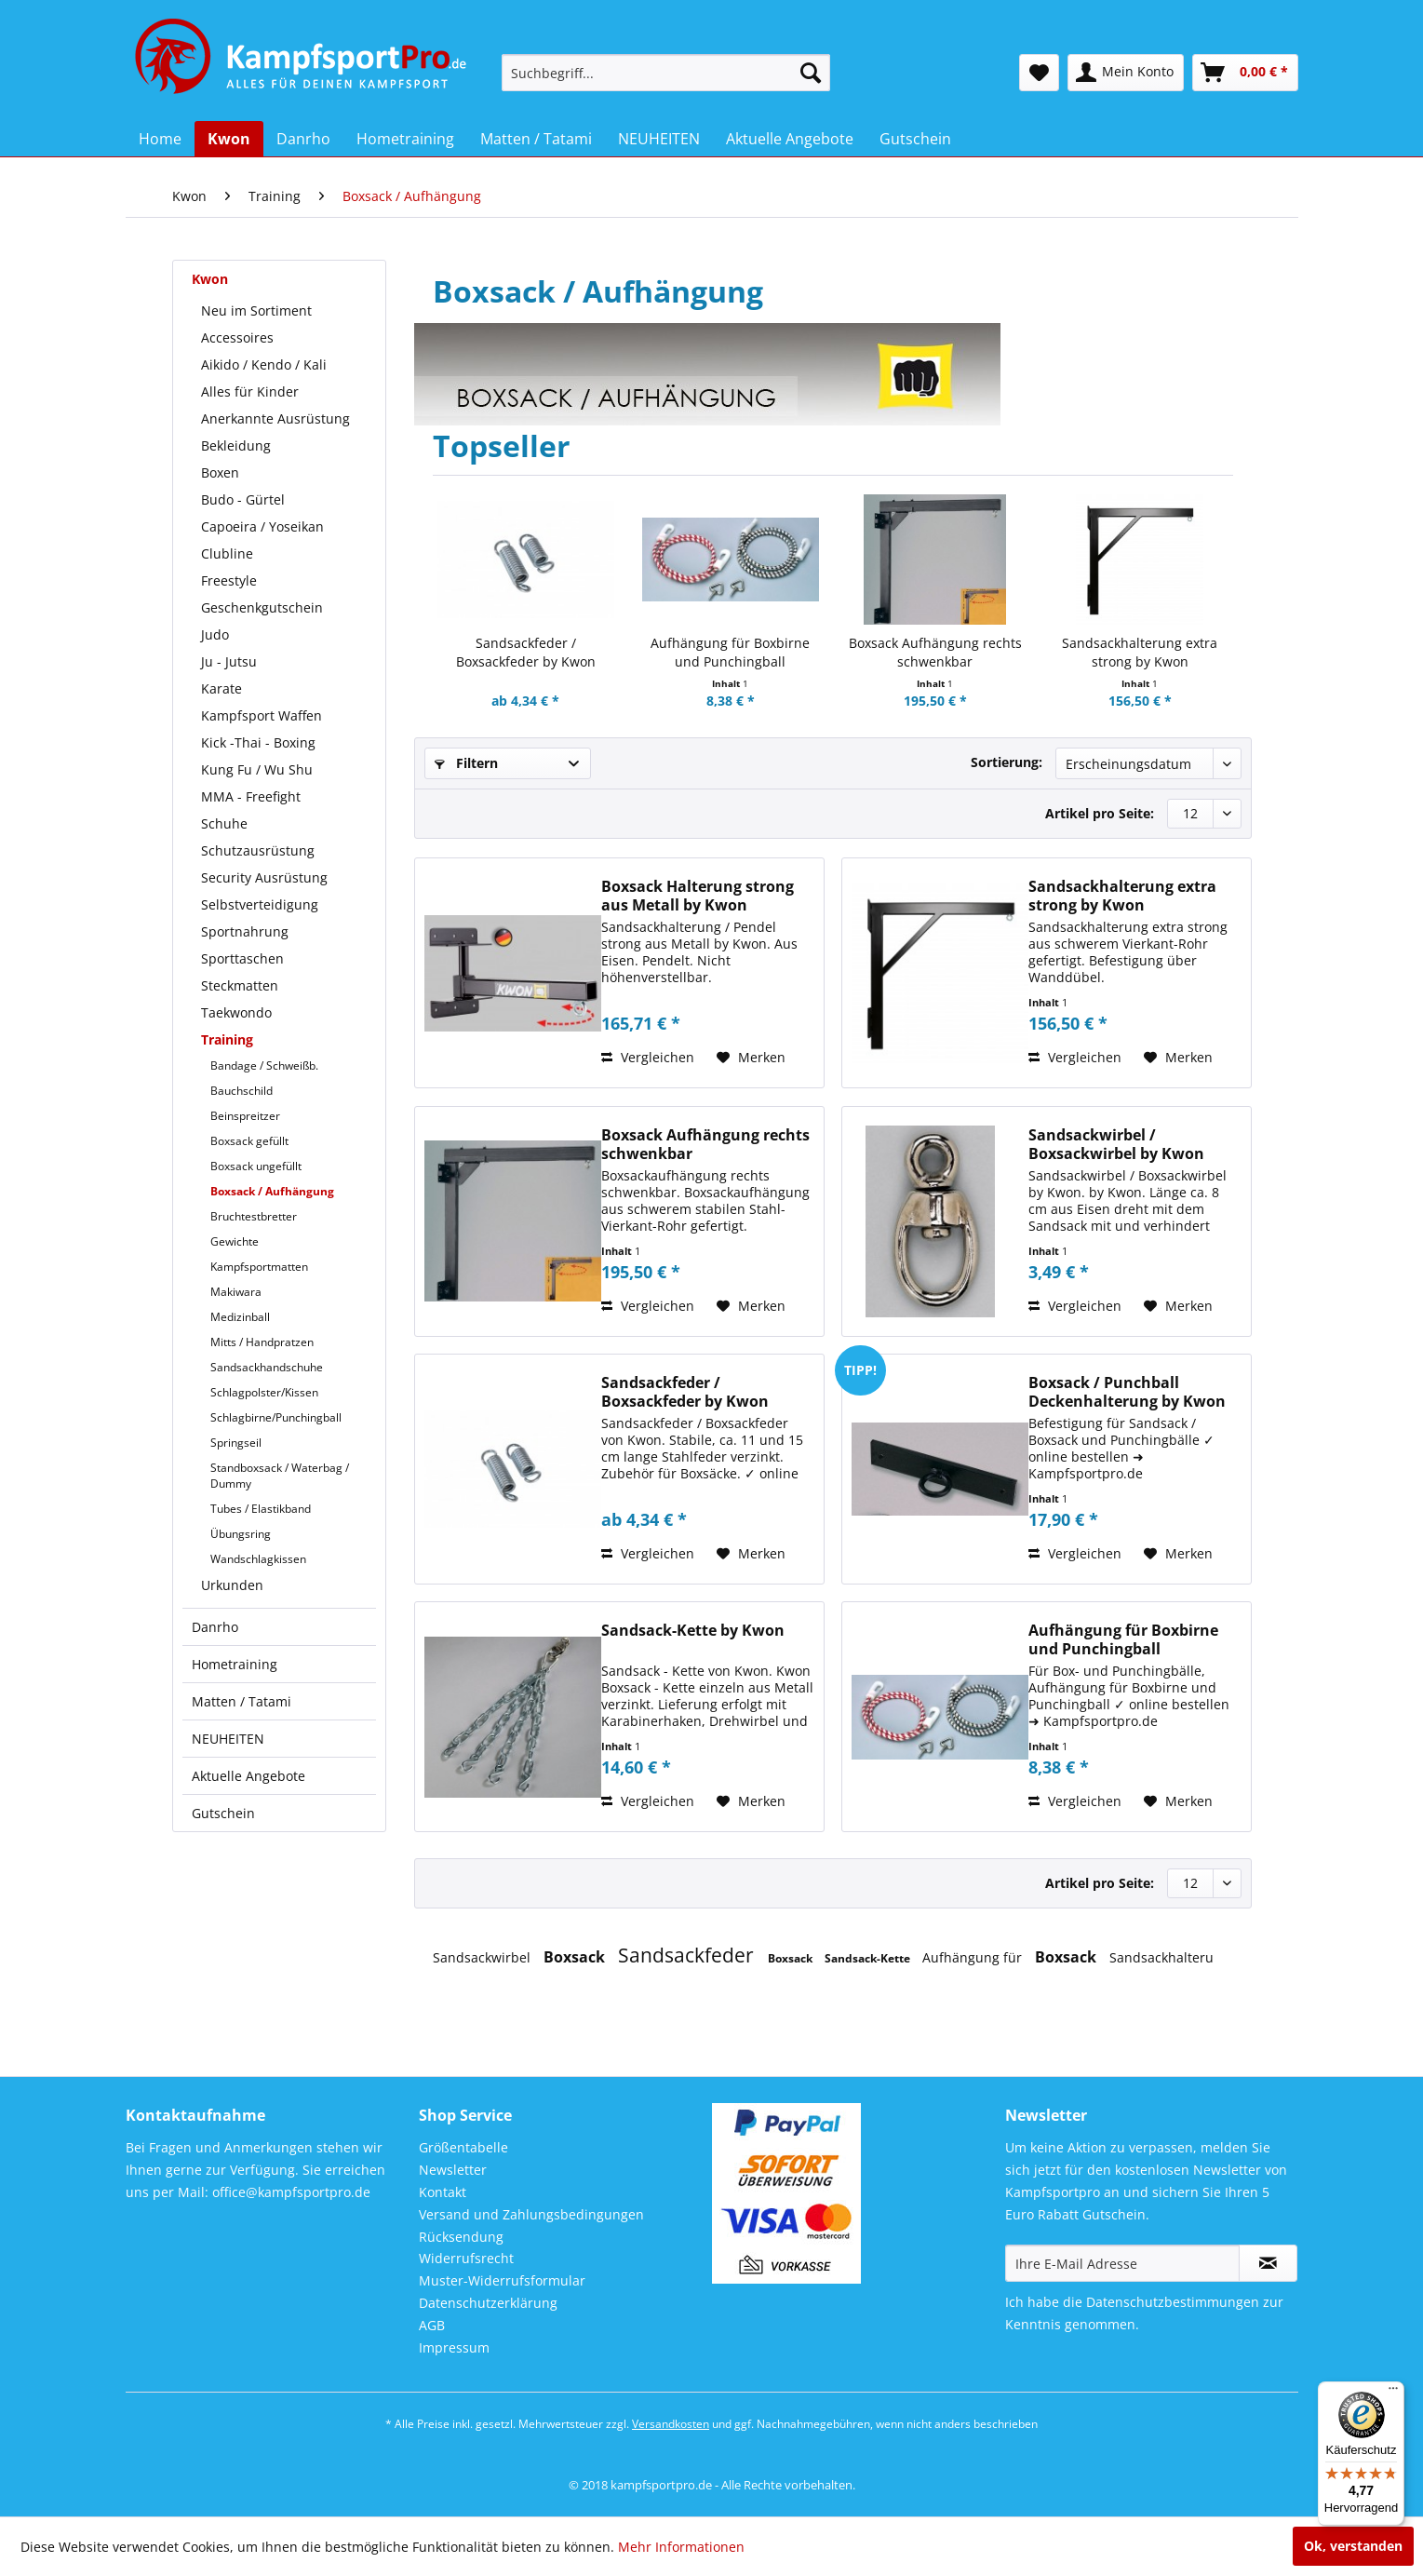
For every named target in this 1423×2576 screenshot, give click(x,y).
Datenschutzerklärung (488, 2303)
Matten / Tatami (241, 1701)
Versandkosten (670, 2424)
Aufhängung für (974, 1957)
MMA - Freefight (251, 796)
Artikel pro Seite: (1099, 813)
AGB (432, 2325)
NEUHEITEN (228, 1738)
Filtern (466, 763)
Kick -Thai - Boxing (258, 742)
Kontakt (442, 2192)
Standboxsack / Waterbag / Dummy (279, 1475)
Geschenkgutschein (262, 607)
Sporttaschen (242, 958)
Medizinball (240, 1317)
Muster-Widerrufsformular (502, 2280)
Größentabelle (463, 2147)
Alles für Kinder (250, 391)
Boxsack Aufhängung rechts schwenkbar (935, 652)
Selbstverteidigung (259, 904)
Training (227, 1039)
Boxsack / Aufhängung (272, 1191)
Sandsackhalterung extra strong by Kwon (1139, 652)
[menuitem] (666, 72)
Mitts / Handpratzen (262, 1342)
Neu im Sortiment (256, 310)
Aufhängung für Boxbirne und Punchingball (730, 652)
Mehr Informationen (681, 2547)
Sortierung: (1006, 762)
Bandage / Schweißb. (264, 1065)
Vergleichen (647, 1057)
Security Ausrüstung (264, 877)
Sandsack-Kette (869, 1958)
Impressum (454, 2347)
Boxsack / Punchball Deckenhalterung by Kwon (1127, 1391)
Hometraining (234, 1664)
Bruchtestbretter (253, 1216)
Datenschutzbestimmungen (1172, 2302)
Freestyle (229, 580)
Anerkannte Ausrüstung (275, 418)
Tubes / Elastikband (260, 1509)
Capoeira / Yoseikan (262, 526)
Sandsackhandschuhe (266, 1367)
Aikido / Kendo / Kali (264, 364)
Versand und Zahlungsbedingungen (531, 2214)
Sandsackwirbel (483, 1957)
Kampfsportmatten (259, 1267)
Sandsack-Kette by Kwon (693, 1630)
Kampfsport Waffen (261, 715)
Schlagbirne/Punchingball (276, 1417)
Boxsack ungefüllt (256, 1166)
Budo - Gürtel (243, 499)
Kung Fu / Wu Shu (257, 769)
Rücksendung (461, 2237)
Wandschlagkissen (258, 1559)
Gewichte (234, 1241)
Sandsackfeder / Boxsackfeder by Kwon (526, 652)
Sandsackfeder (688, 1955)
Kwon (210, 279)
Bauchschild (241, 1091)
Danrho (215, 1627)
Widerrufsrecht (466, 2258)
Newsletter (453, 2169)
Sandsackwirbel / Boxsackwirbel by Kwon (1116, 1144)
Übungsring (240, 1534)
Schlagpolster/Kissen (264, 1392)
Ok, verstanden (1353, 2546)
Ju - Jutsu (229, 661)
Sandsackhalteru (1161, 1957)
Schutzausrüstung (258, 850)
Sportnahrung (245, 931)
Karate (221, 688)
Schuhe (224, 823)
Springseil (236, 1442)
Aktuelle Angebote (248, 1776)
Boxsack (576, 1957)
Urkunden (232, 1585)
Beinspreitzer (245, 1116)
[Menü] (1393, 2392)
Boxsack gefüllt (249, 1141)
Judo (215, 634)
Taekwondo (236, 1012)
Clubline (227, 553)
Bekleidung (236, 445)
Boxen (220, 472)
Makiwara (236, 1292)
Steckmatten (239, 985)
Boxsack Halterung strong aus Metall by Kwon (697, 895)
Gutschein (223, 1813)
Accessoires (237, 337)
